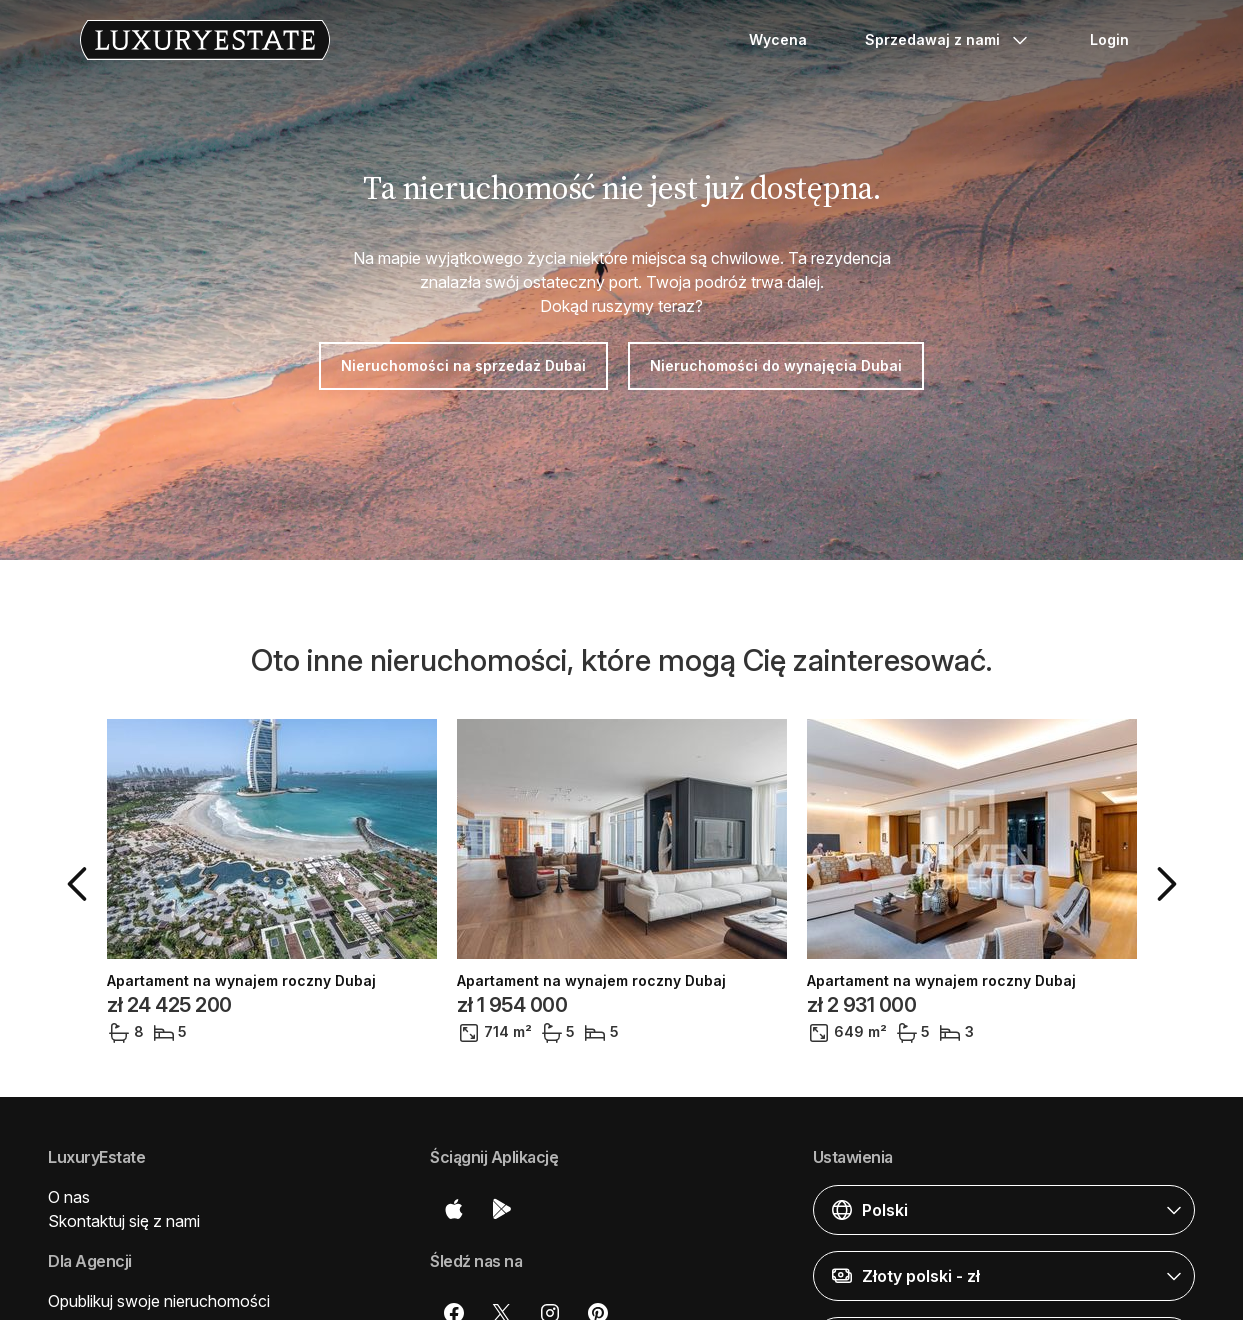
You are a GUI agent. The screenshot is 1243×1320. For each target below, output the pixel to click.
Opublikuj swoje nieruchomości (159, 1301)
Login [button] (1109, 39)
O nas (69, 1197)
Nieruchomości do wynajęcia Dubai (776, 365)
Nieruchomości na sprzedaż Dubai (463, 365)
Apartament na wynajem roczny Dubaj (241, 981)
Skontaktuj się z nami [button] (124, 1221)
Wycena (778, 39)
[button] (81, 884)
